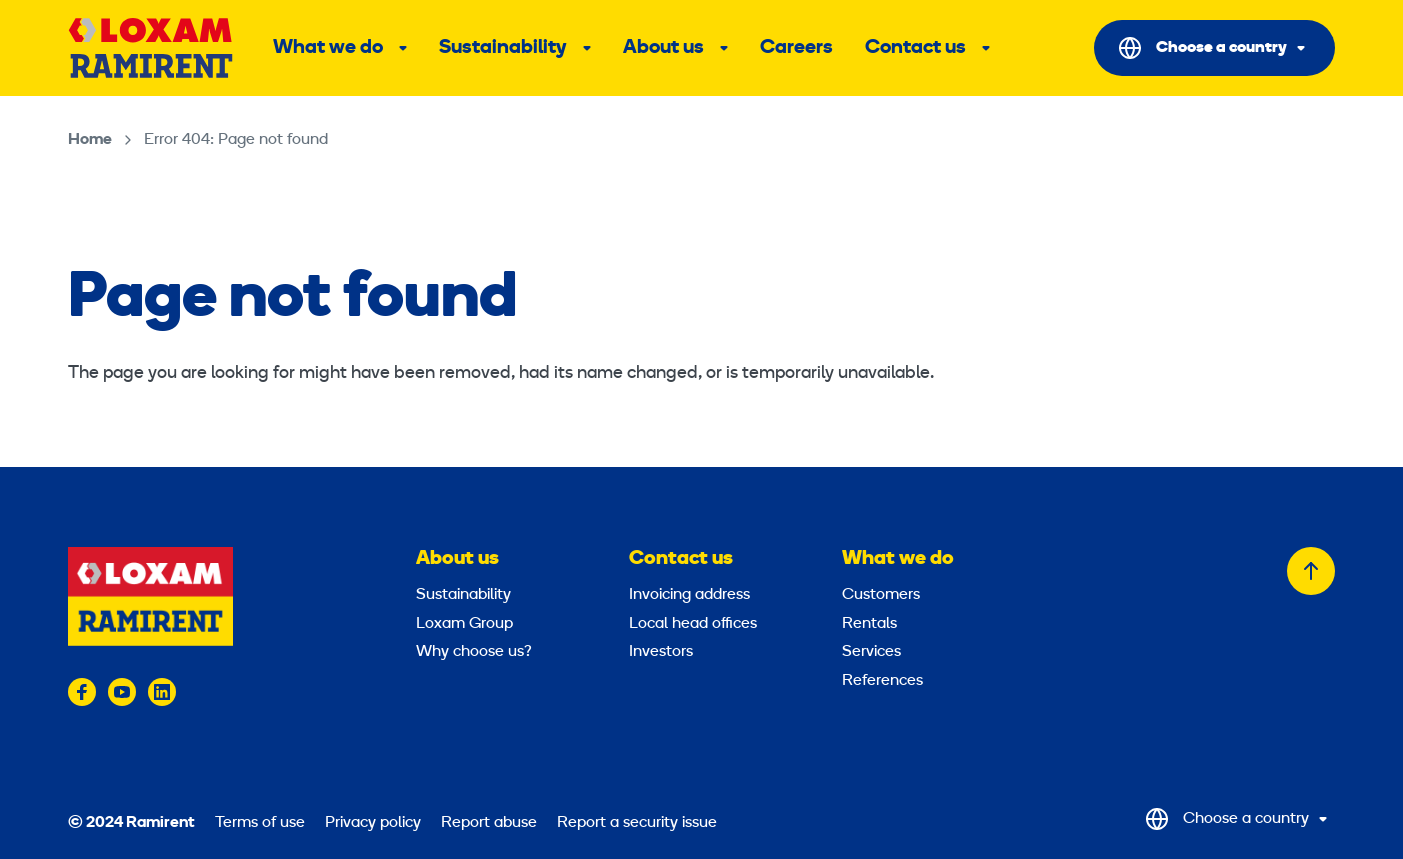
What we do (328, 48)
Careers (796, 48)
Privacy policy (373, 823)
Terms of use (260, 823)
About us (663, 48)
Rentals (869, 624)
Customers (881, 595)
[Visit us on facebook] (82, 692)
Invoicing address (689, 595)
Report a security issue (637, 823)
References (882, 681)
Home (90, 140)
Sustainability (503, 48)
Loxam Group (464, 624)
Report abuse (489, 823)
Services (871, 652)
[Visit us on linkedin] (162, 692)
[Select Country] (1214, 48)
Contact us (915, 48)
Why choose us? (474, 652)
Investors (661, 652)
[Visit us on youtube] (122, 692)
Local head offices (693, 624)
